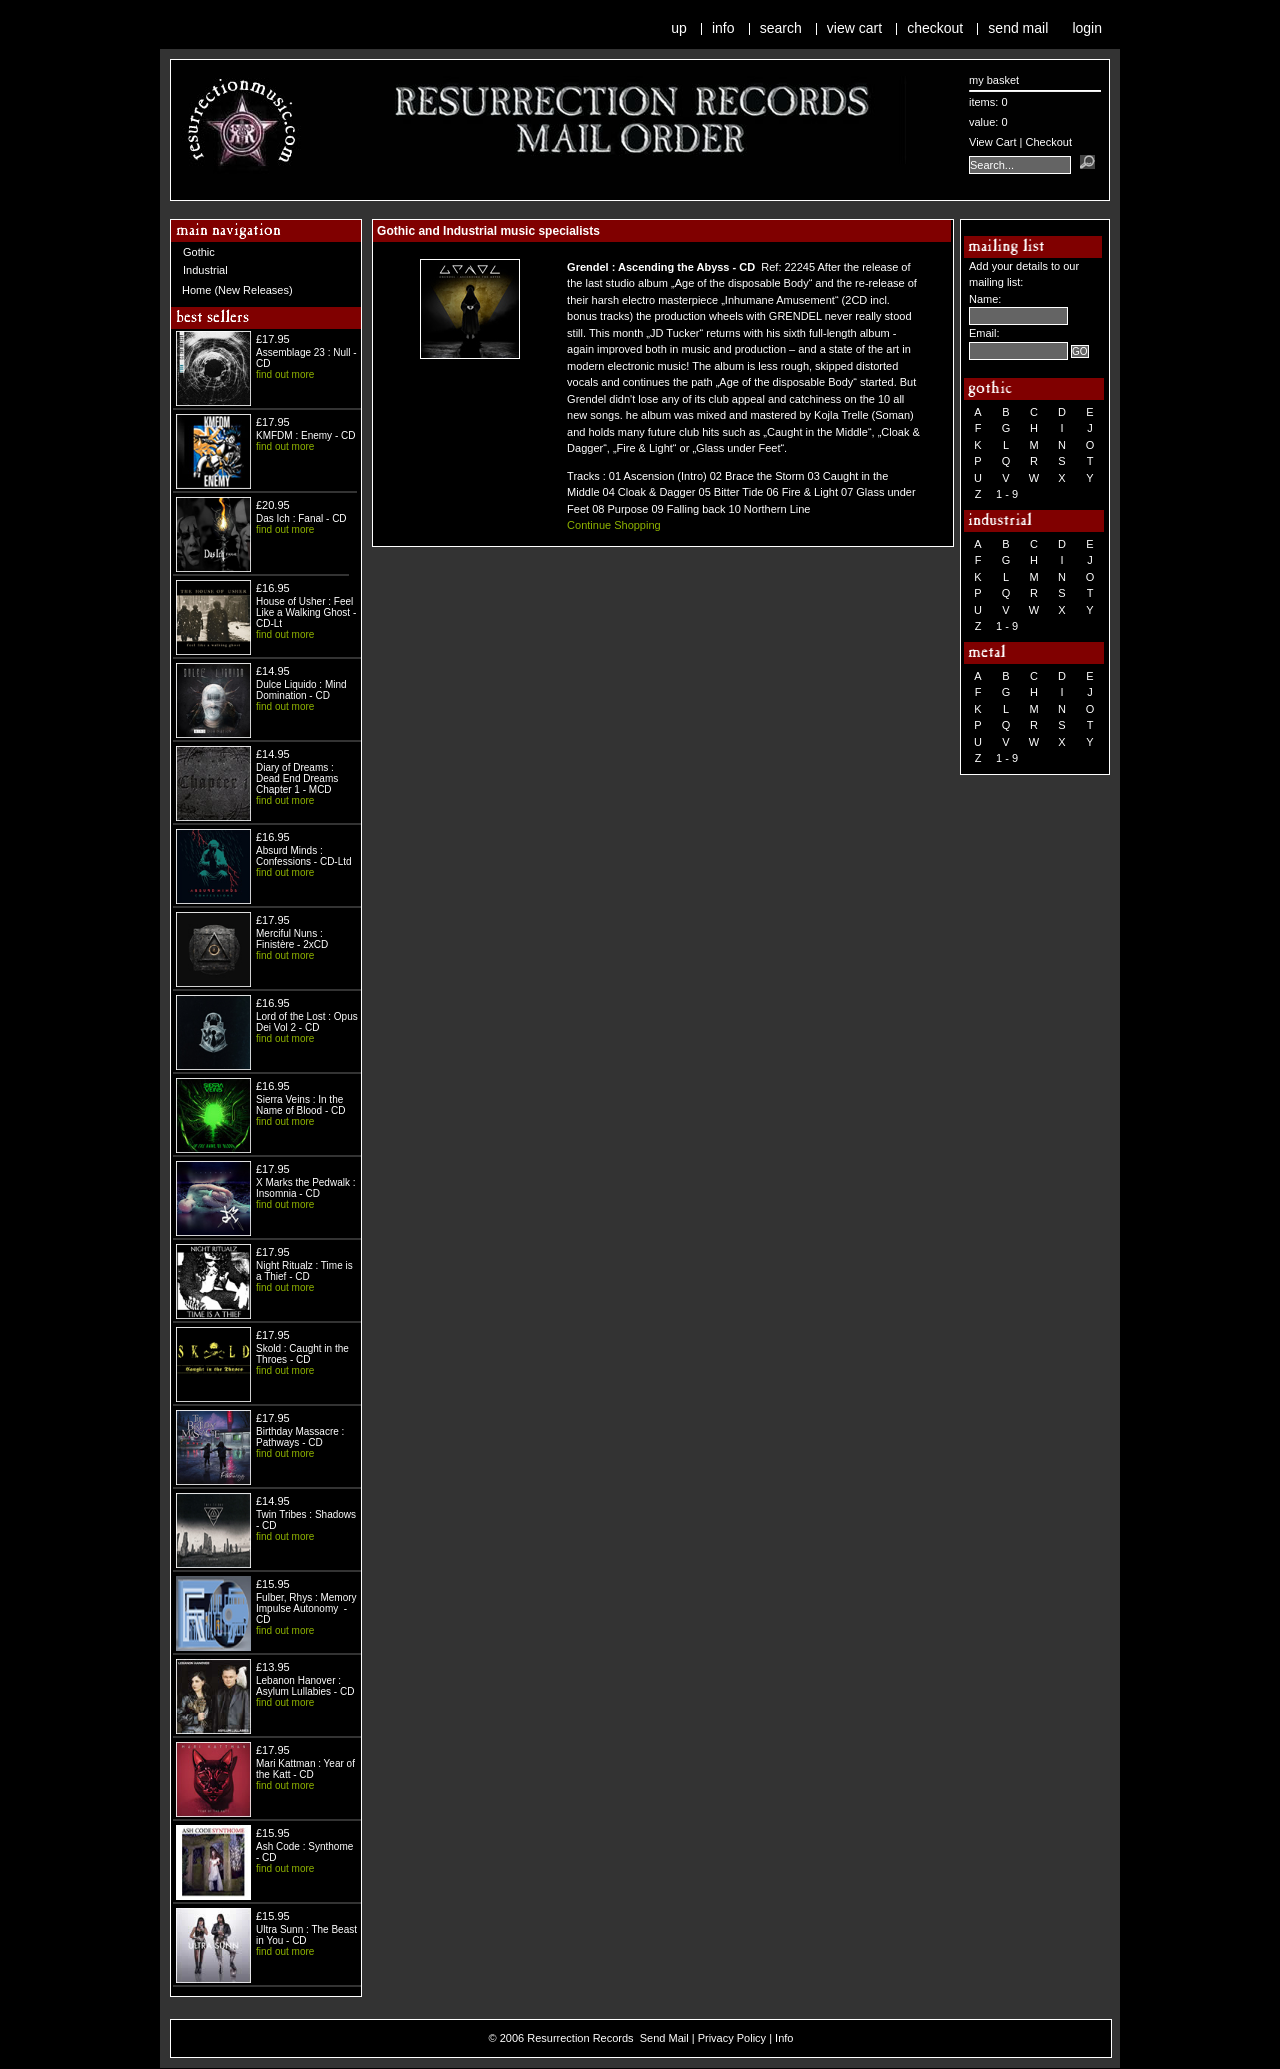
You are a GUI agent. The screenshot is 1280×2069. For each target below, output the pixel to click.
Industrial (205, 270)
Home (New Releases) (237, 290)
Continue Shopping (614, 525)
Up (679, 28)
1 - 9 (1007, 494)
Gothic (199, 252)
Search (781, 28)
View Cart (854, 28)
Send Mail (1018, 28)
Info (723, 28)
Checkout (935, 28)
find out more (285, 374)
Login (1087, 28)
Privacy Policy (732, 2038)
